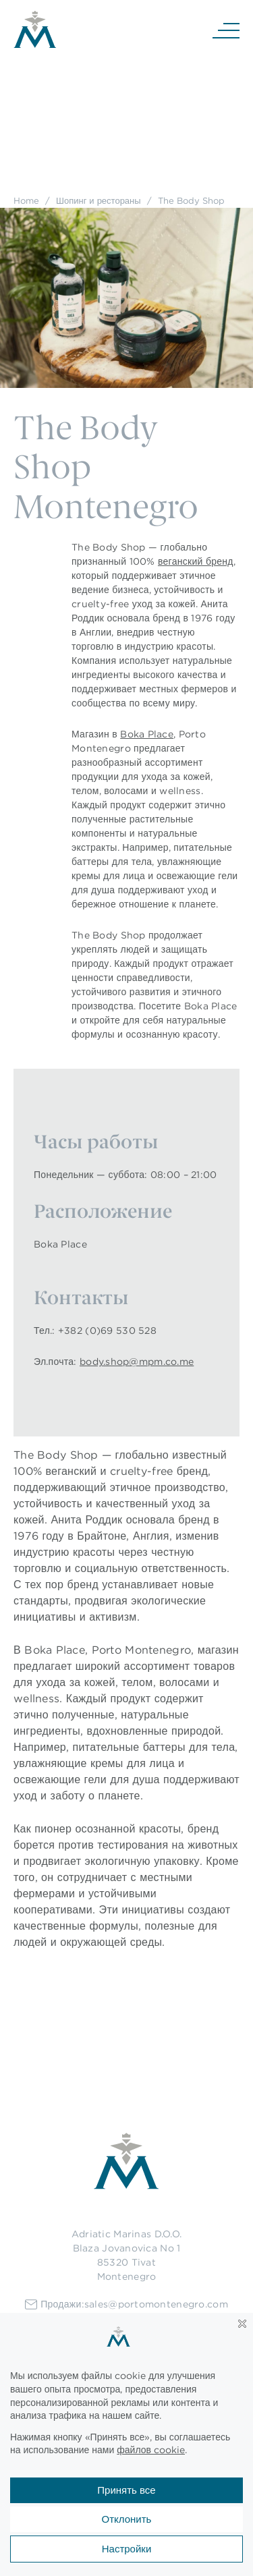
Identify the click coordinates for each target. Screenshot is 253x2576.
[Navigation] (226, 30)
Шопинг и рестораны (98, 200)
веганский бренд (195, 561)
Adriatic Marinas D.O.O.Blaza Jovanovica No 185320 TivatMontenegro (126, 2255)
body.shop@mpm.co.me (137, 1361)
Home (26, 200)
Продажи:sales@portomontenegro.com (126, 2304)
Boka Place (146, 734)
